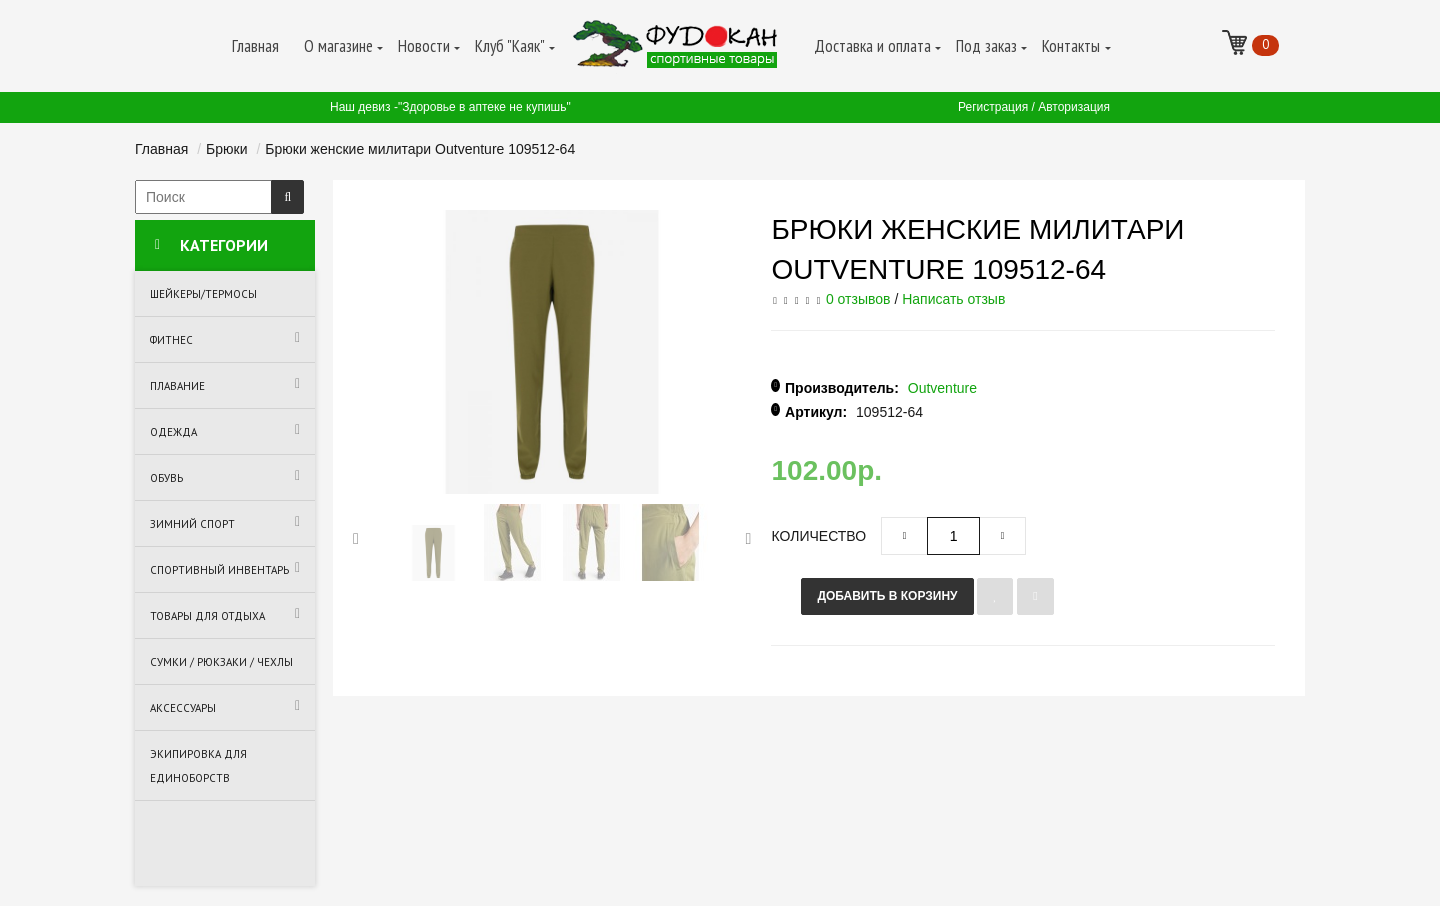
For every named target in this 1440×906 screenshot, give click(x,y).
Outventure (942, 388)
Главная (161, 149)
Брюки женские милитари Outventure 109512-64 (420, 149)
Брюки (226, 149)
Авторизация (1074, 107)
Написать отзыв (953, 299)
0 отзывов (858, 299)
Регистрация (993, 107)
